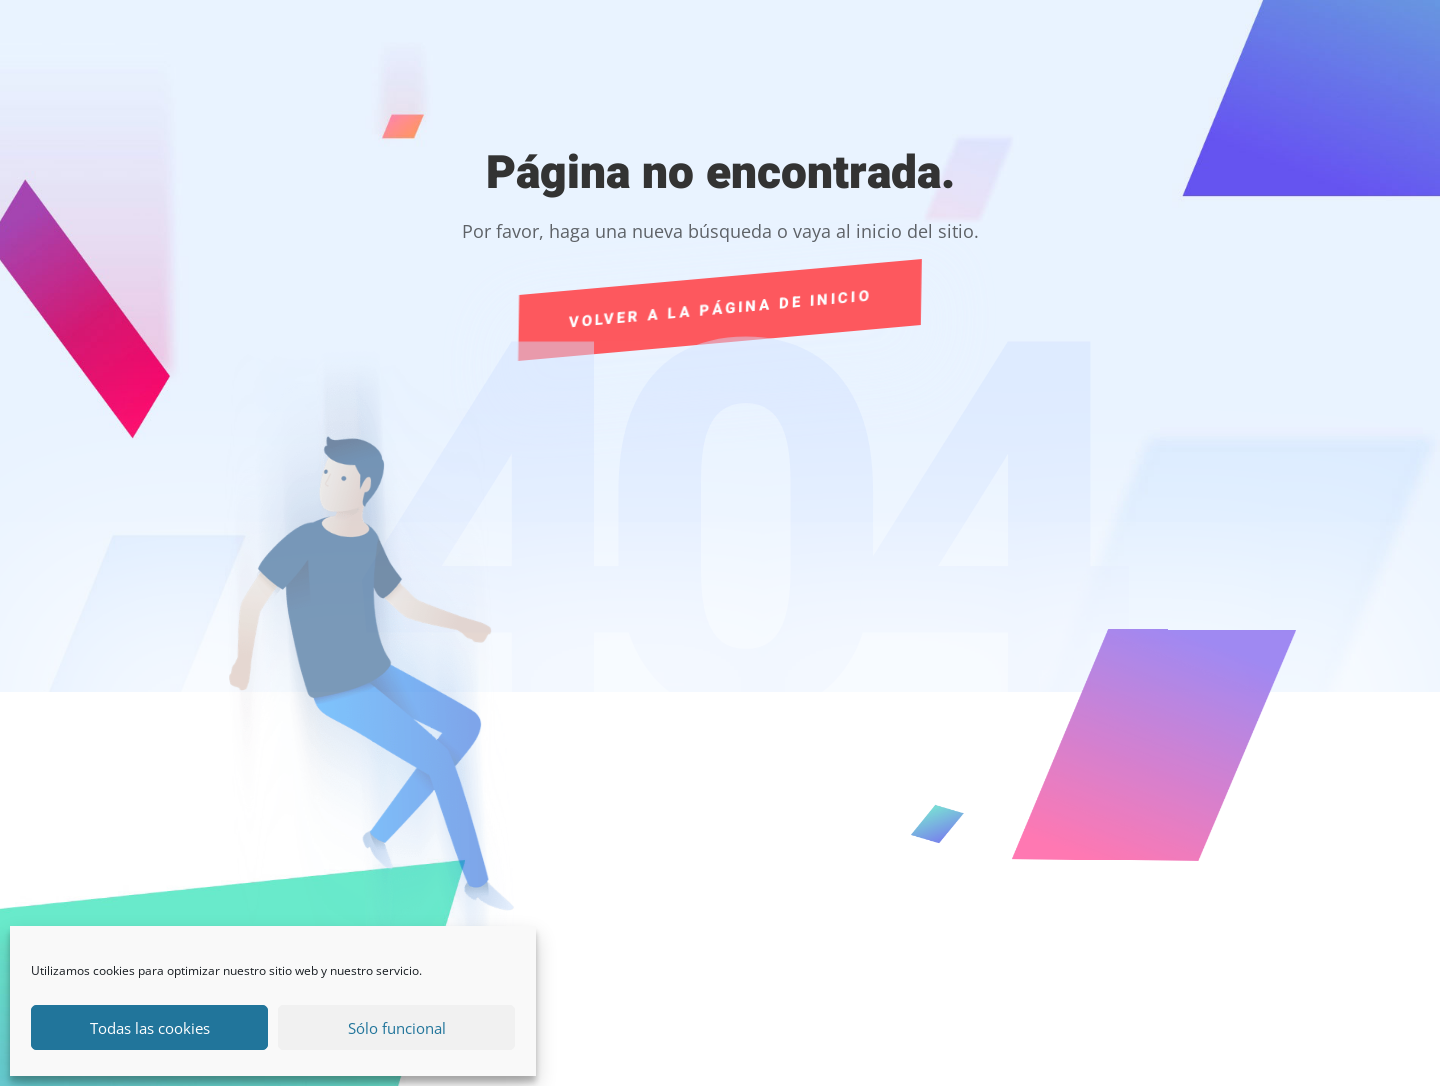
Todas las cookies (150, 1028)
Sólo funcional (397, 1028)
